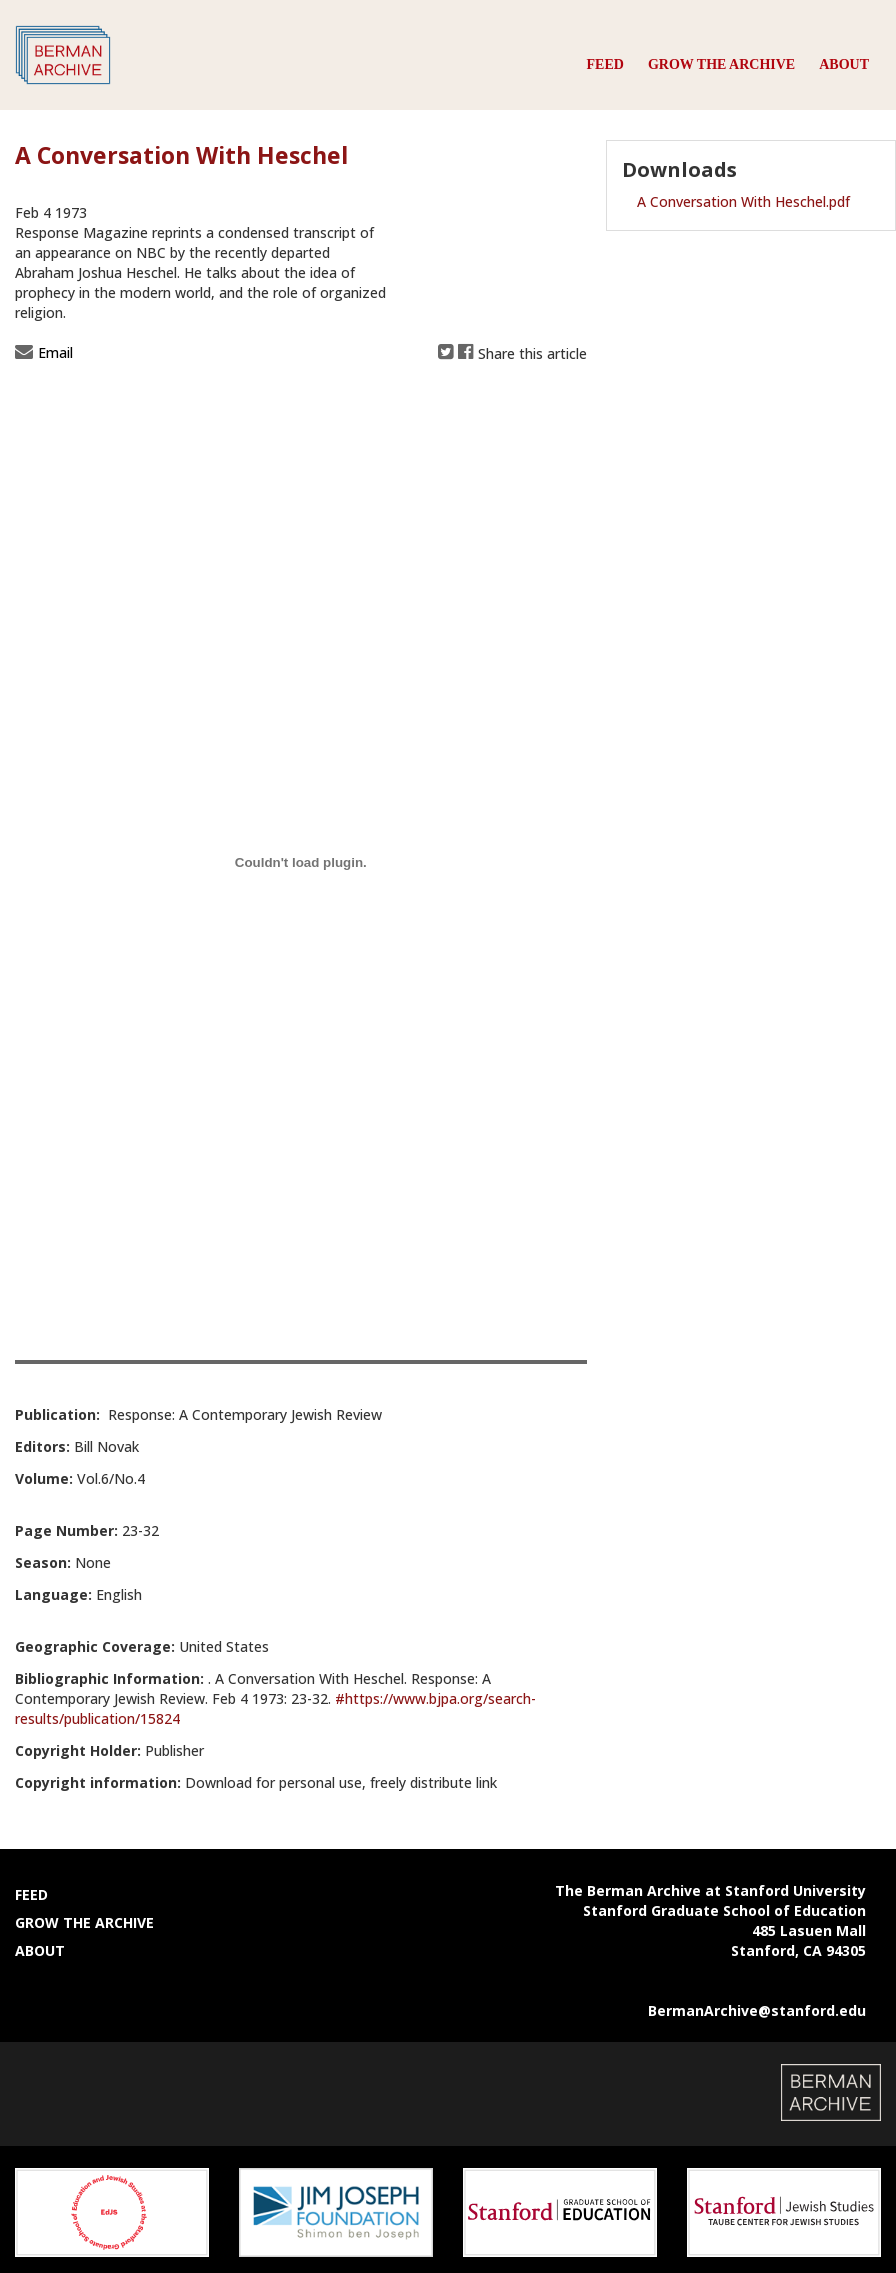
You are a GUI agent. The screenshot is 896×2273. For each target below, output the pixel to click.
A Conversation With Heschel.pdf (743, 201)
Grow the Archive (721, 64)
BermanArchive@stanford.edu (757, 2010)
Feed (605, 64)
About (844, 64)
